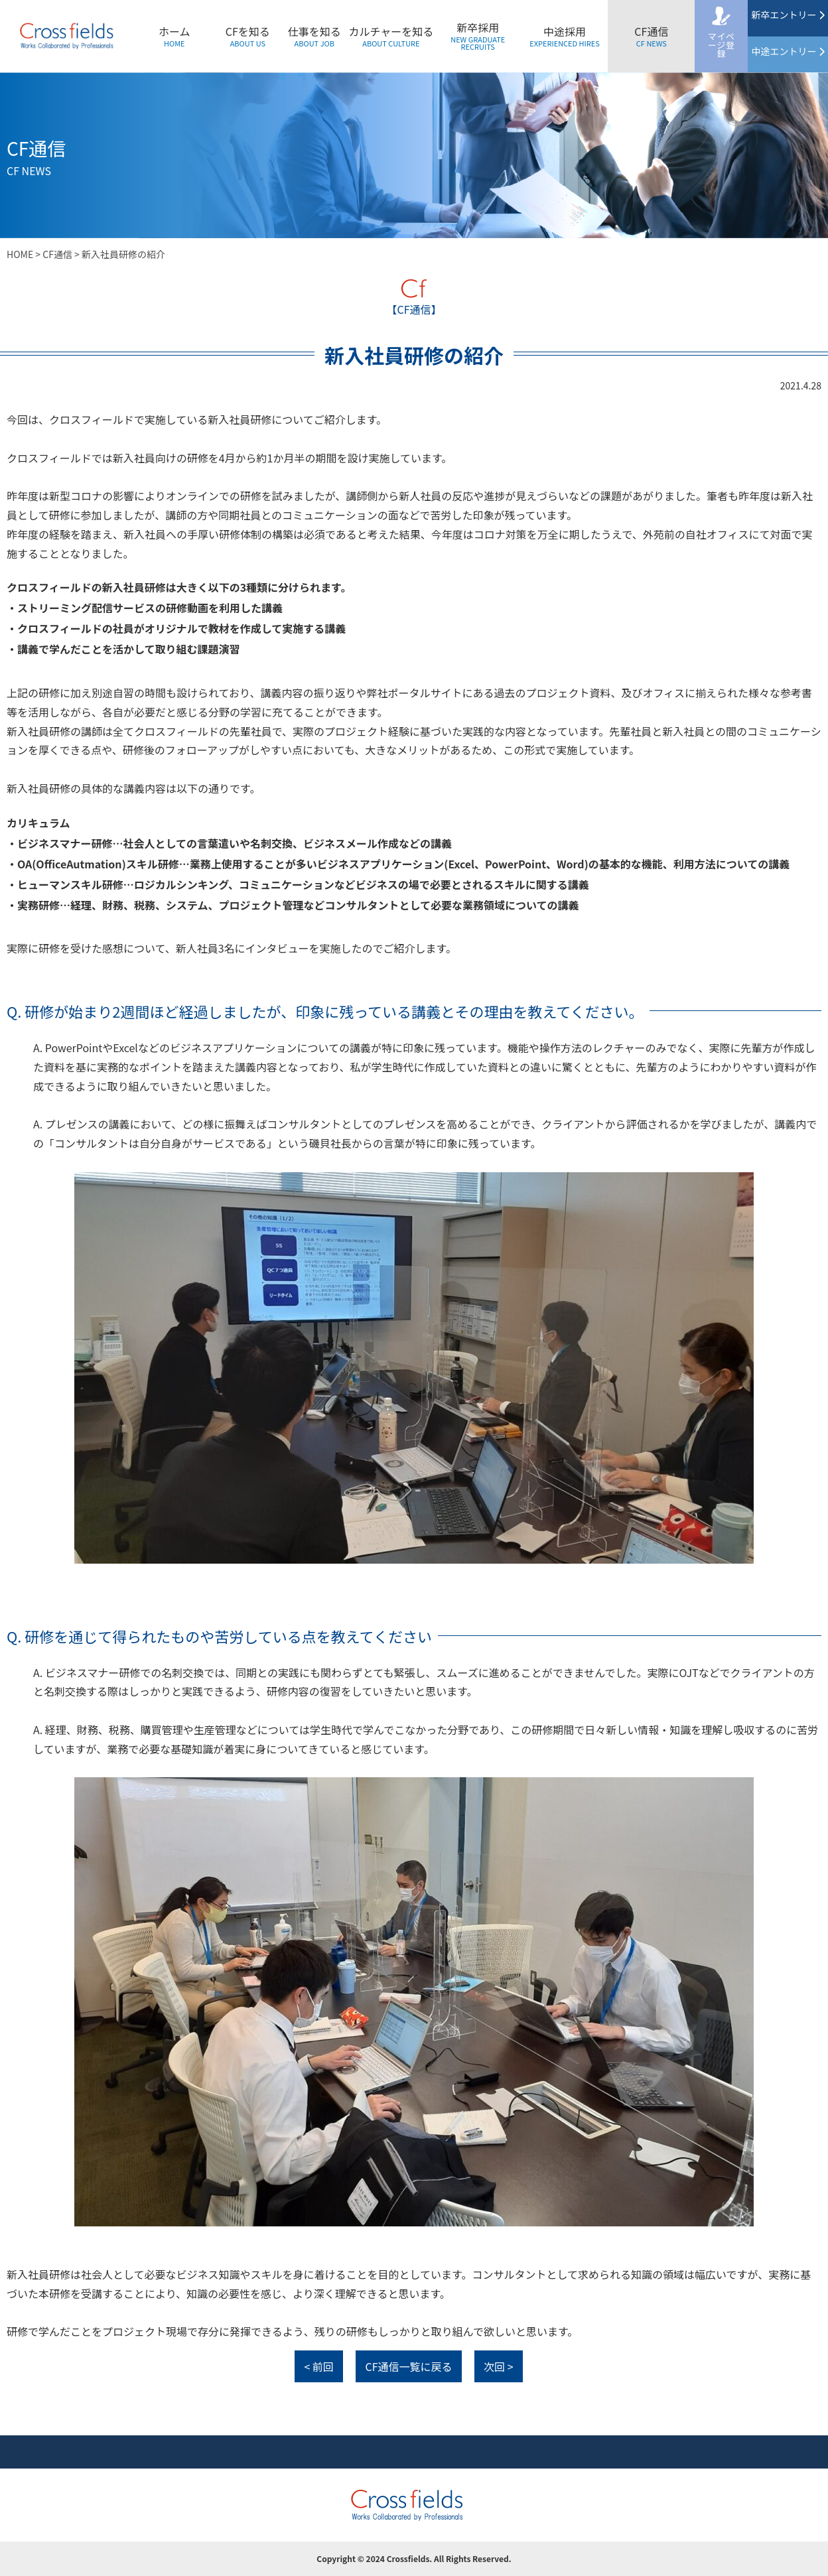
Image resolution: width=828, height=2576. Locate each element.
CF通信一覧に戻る (408, 2366)
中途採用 (564, 35)
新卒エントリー (788, 14)
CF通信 (651, 35)
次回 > (498, 2366)
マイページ (721, 45)
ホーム (174, 35)
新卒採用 (478, 35)
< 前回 (318, 2366)
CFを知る (248, 35)
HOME (20, 254)
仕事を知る (314, 35)
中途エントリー (788, 51)
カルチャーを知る (390, 35)
